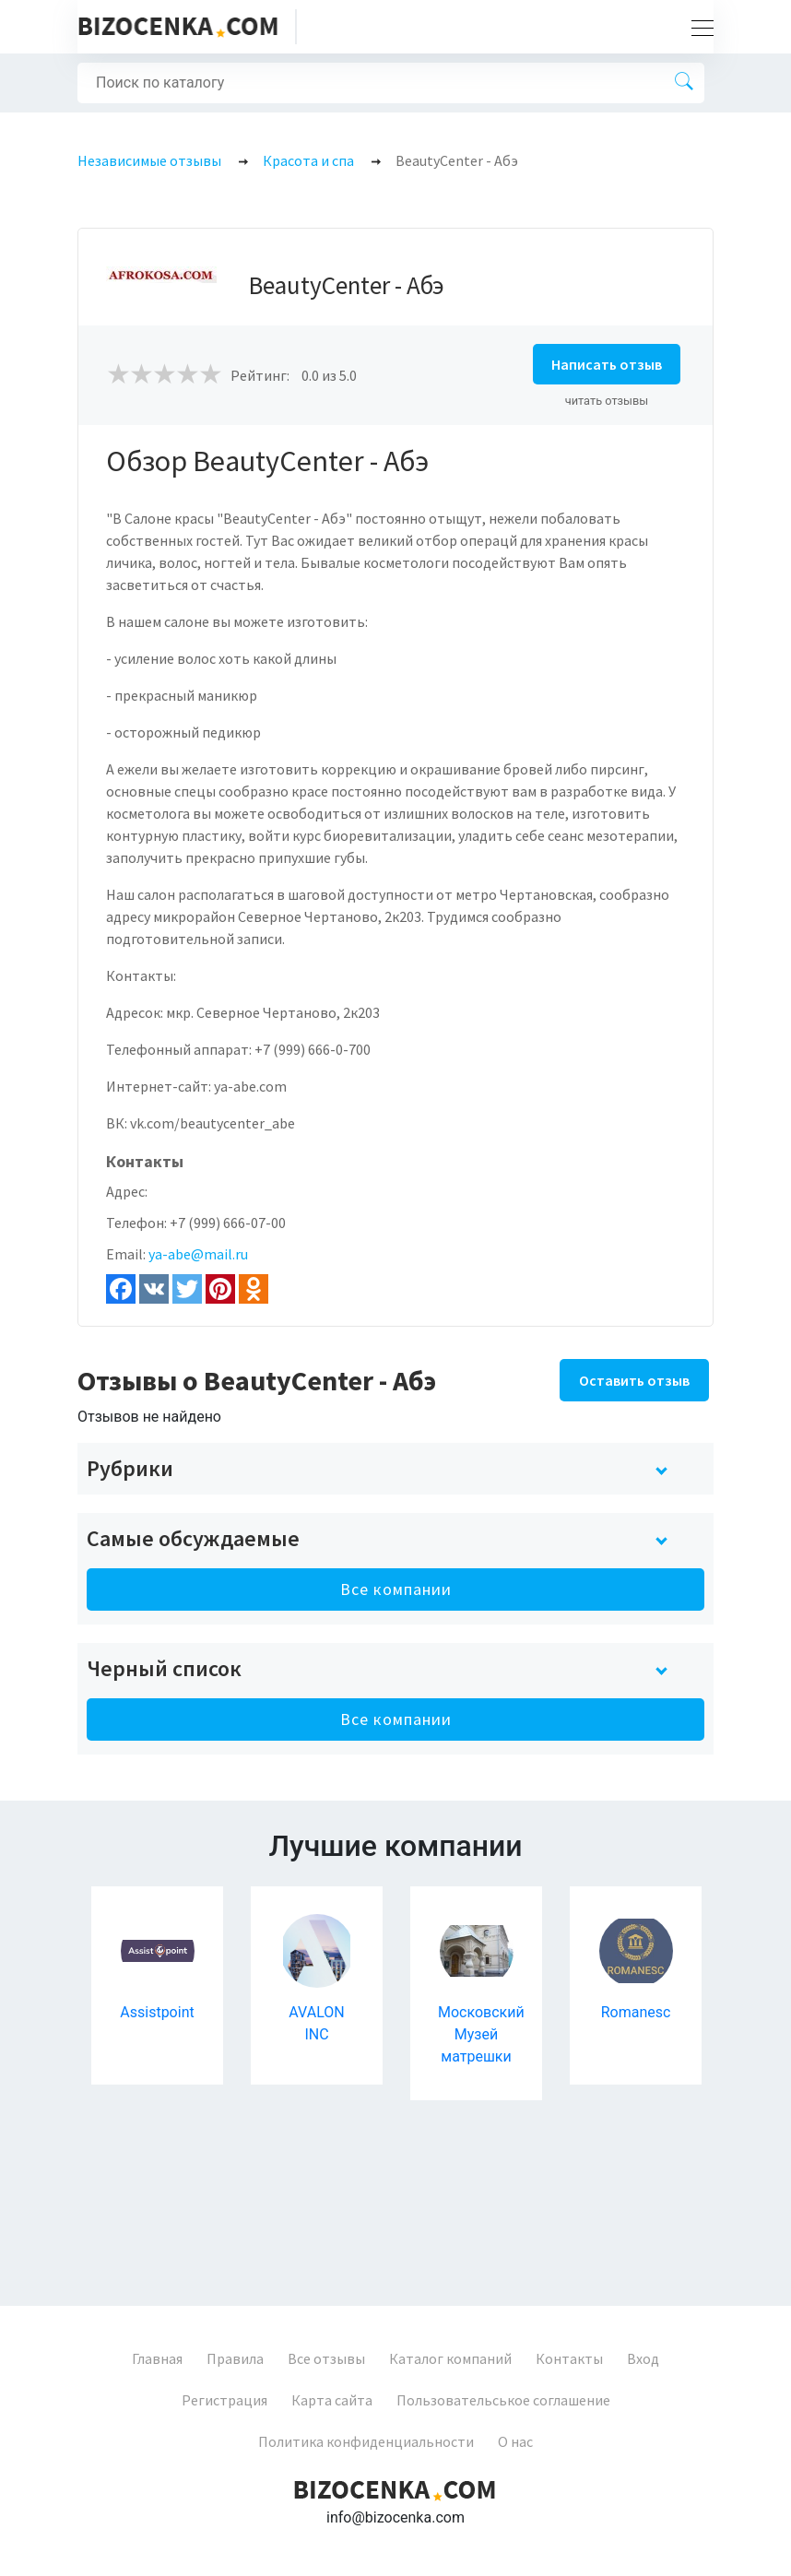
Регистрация (224, 2400)
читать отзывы (607, 401)
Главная (157, 2358)
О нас (515, 2441)
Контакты (569, 2358)
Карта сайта (331, 2400)
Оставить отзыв (634, 1380)
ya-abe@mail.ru (198, 1254)
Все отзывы (326, 2358)
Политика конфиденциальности (366, 2441)
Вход (643, 2358)
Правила (235, 2358)
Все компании (396, 1589)
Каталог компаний (450, 2358)
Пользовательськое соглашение (503, 2400)
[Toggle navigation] (697, 27)
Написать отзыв (606, 364)
